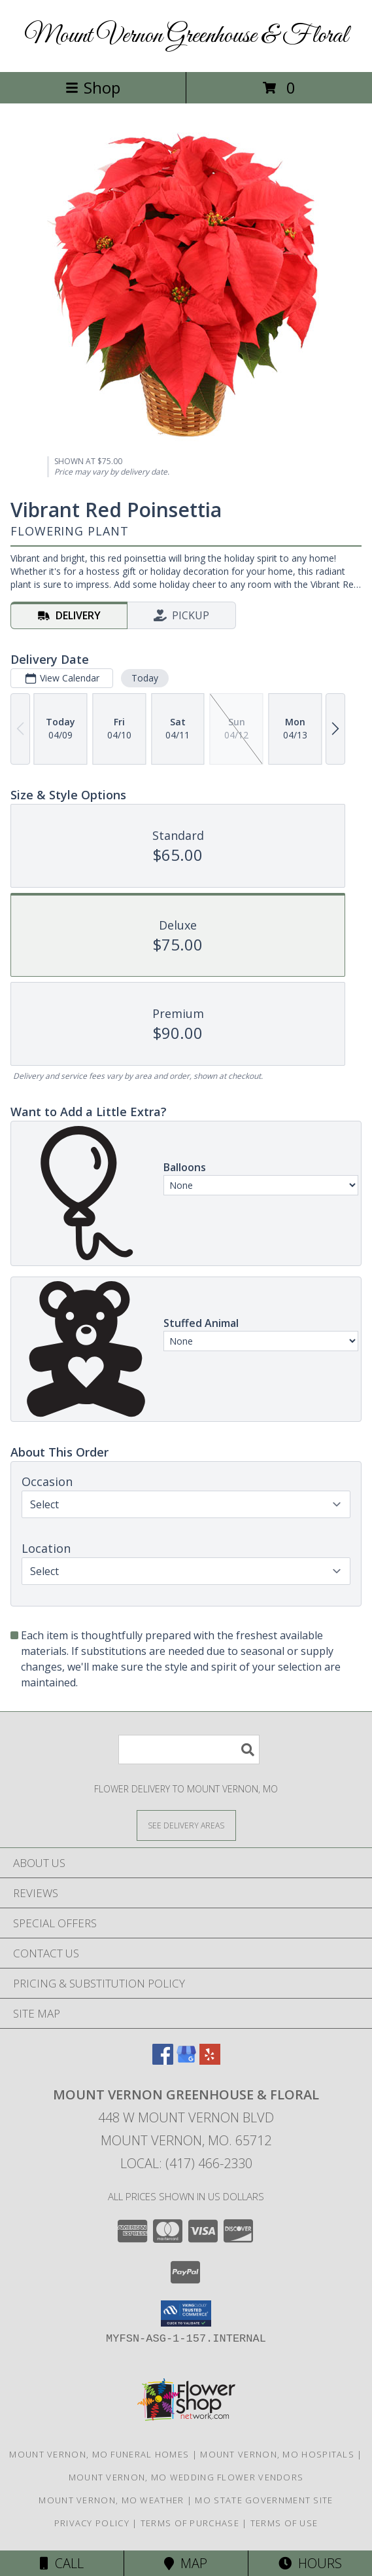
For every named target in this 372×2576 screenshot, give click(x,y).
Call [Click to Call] (62, 2563)
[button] (186, 2313)
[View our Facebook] (162, 2060)
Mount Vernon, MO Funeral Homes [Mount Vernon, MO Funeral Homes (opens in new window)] (99, 2454)
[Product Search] (189, 1749)
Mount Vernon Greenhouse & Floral (186, 36)
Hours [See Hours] (310, 2563)
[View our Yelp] (209, 2060)
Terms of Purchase (190, 2523)
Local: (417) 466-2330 (186, 2163)
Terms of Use (284, 2523)
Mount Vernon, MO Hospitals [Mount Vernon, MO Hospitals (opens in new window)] (277, 2454)
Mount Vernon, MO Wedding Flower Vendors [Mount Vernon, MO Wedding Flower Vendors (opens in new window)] (186, 2477)
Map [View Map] (185, 2563)
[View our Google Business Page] (186, 2060)
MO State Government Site (264, 2500)
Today (144, 678)
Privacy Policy (91, 2523)
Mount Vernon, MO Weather (111, 2500)
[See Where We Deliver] (186, 1825)
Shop (92, 87)
